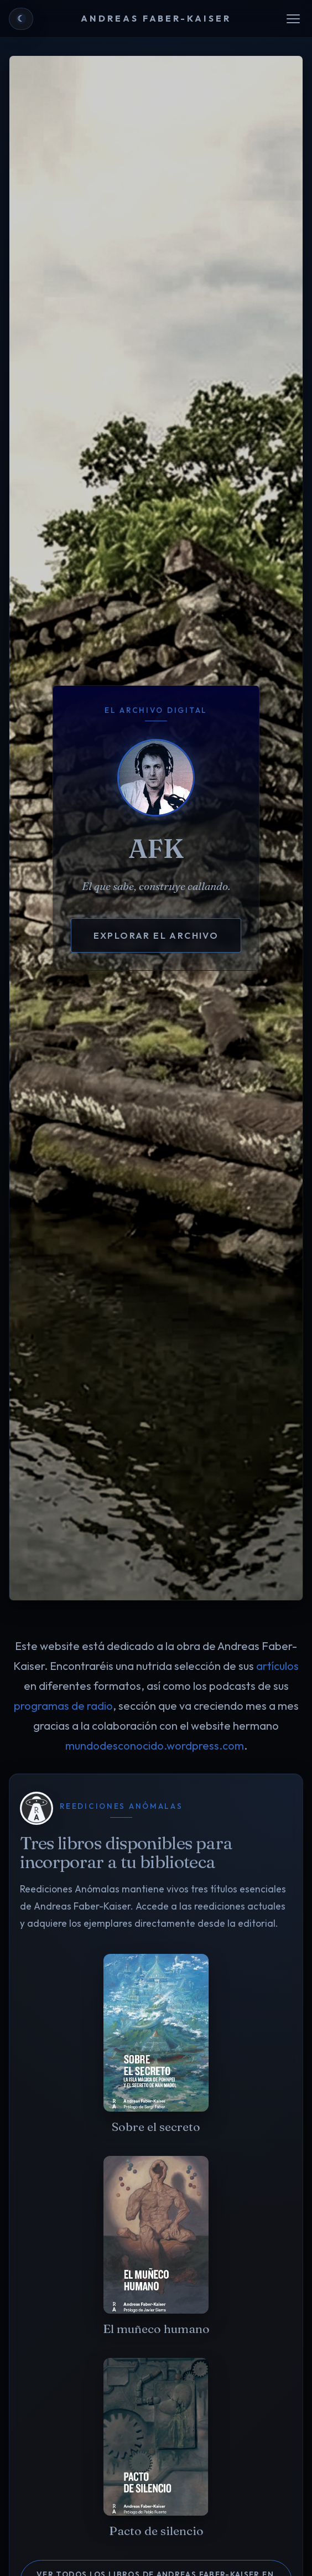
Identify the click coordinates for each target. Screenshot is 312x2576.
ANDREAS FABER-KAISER (156, 18)
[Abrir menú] (293, 19)
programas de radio (63, 1706)
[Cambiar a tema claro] (21, 19)
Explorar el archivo (156, 935)
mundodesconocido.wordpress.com (154, 1745)
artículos (277, 1666)
